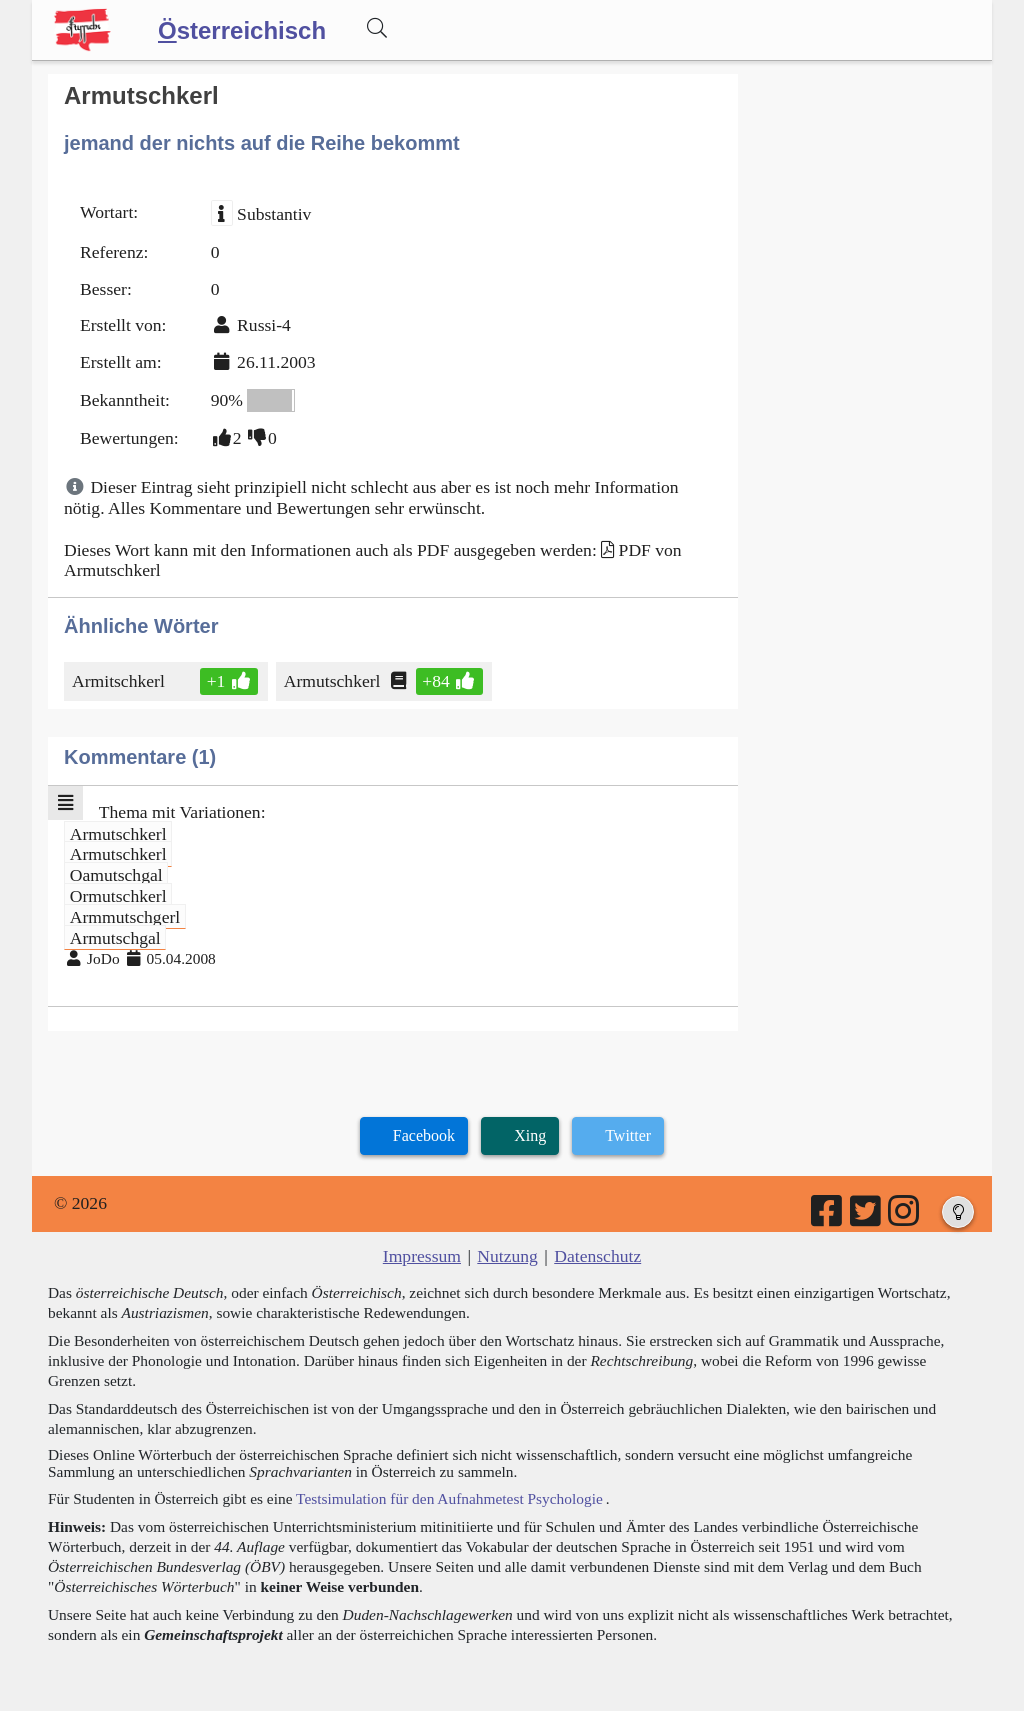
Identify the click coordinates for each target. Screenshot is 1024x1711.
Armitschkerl (120, 681)
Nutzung (507, 1256)
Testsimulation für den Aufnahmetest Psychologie (449, 1498)
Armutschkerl (334, 681)
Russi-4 (264, 325)
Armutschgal (115, 937)
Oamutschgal (116, 875)
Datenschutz (597, 1256)
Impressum (422, 1256)
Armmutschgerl (125, 916)
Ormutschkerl (118, 896)
